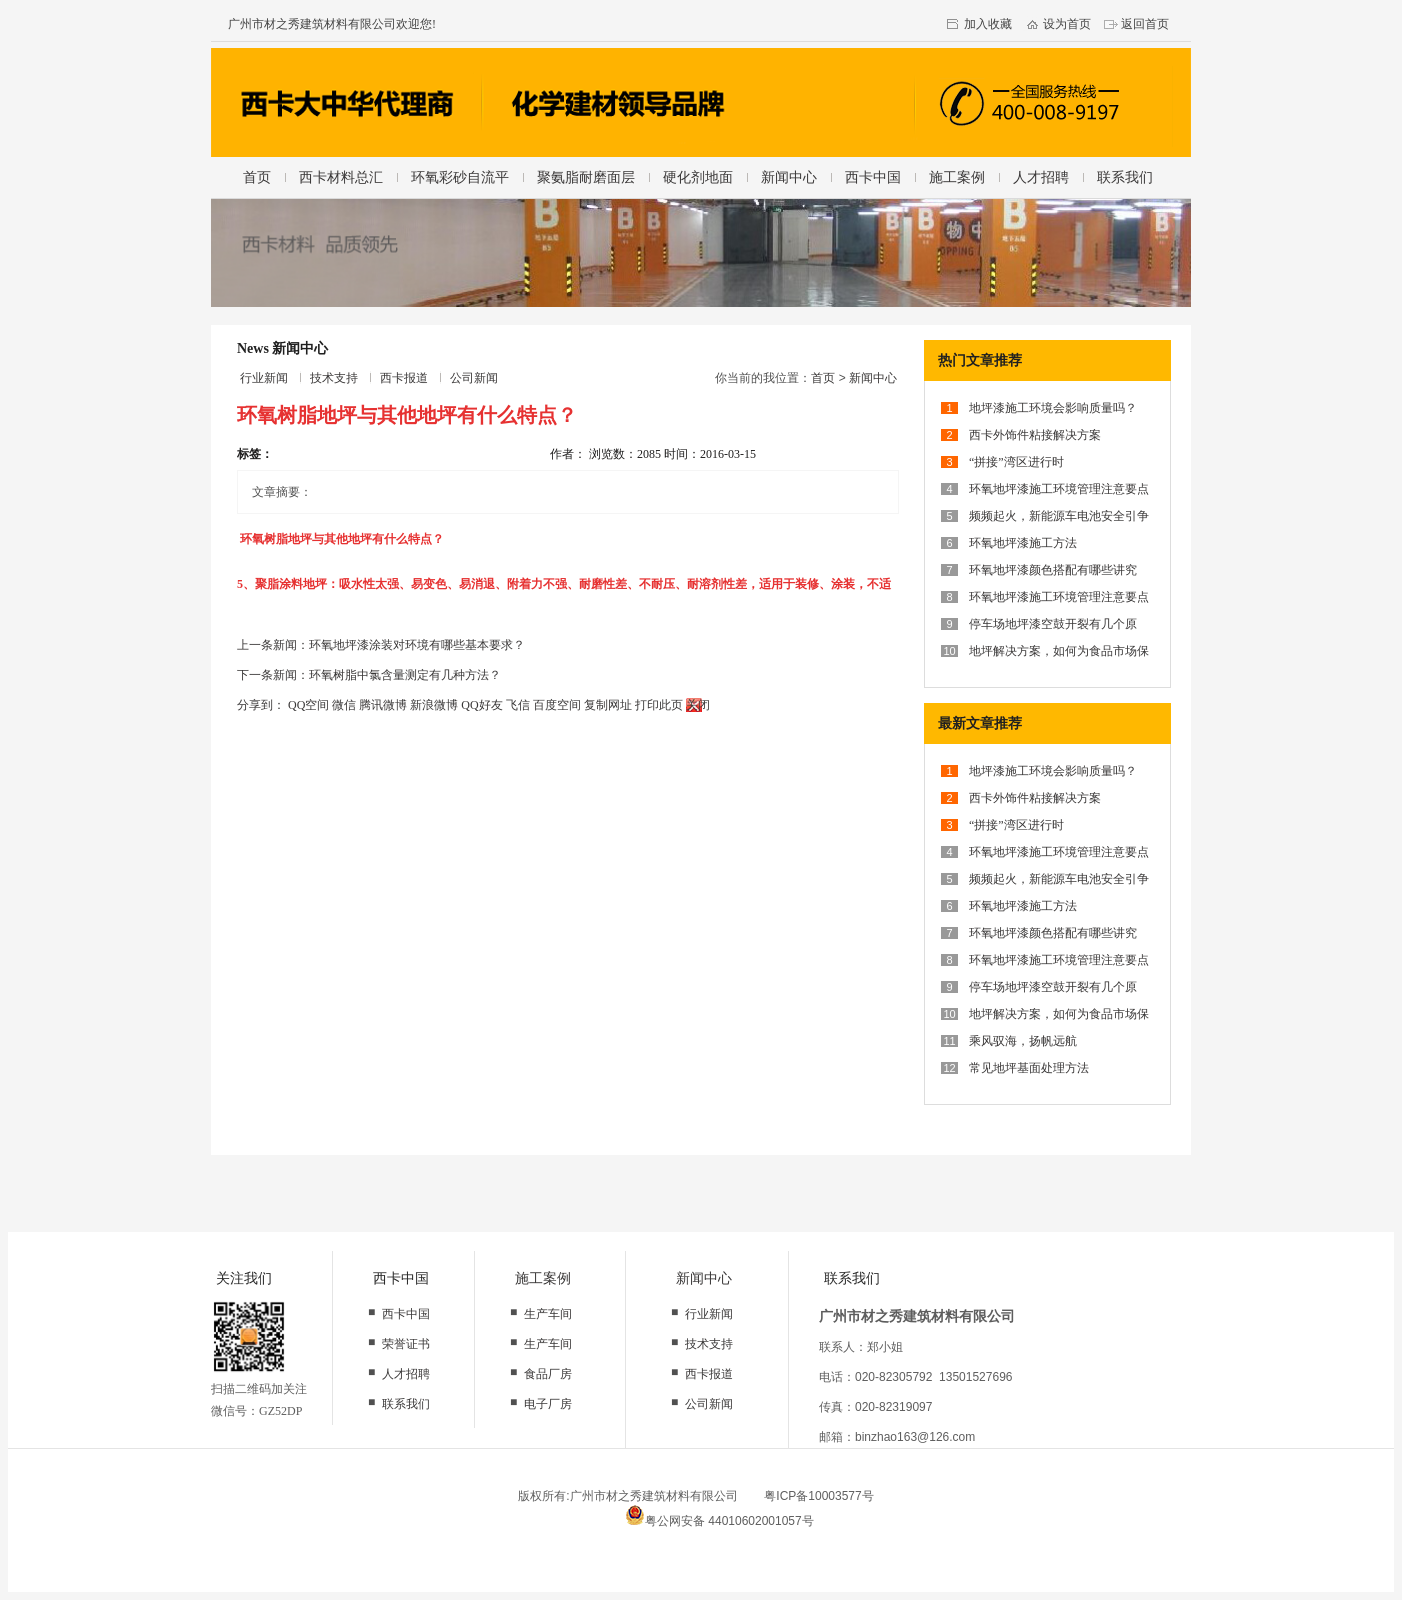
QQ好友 (481, 705)
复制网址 (608, 705)
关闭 (698, 705)
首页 (257, 177)
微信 (344, 705)
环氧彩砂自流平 (460, 177)
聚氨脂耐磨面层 (586, 177)
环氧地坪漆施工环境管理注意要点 (1059, 489)
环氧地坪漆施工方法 (1023, 543)
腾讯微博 (383, 705)
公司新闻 (474, 378)
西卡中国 (873, 177)
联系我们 (1125, 177)
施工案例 (957, 177)
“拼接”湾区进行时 (1016, 462)
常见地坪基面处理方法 (1029, 1068)
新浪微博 (434, 705)
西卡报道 (404, 378)
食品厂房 (548, 1374)
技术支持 (334, 378)
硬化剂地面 (698, 177)
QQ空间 (308, 705)
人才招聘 (1041, 177)
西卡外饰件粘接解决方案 (1035, 435)
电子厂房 (548, 1404)
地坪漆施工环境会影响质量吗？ (1053, 408)
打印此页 (659, 705)
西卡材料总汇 (341, 177)
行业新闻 (264, 378)
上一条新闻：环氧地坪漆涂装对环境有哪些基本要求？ (381, 645)
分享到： (261, 705)
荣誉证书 (406, 1344)
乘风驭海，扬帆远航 (1023, 1041)
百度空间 (557, 705)
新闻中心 (789, 177)
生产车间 (548, 1314)
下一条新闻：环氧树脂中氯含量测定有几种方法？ (369, 675)
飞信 (518, 705)
